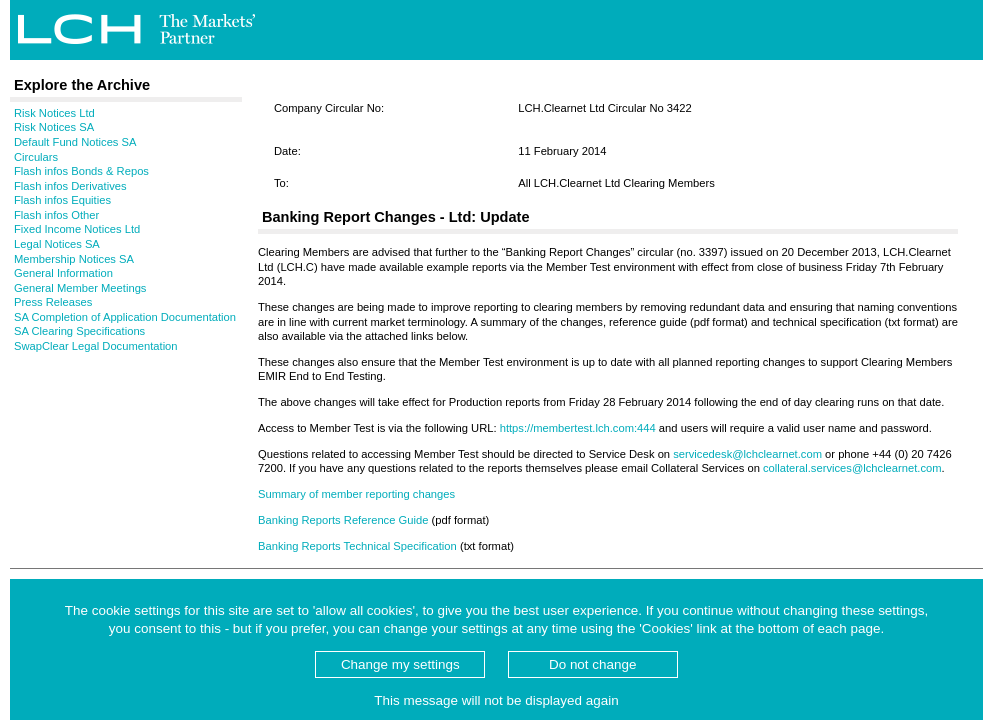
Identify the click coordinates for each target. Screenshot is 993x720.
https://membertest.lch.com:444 (578, 428)
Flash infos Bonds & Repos (81, 171)
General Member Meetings (80, 288)
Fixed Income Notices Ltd (77, 229)
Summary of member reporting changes (356, 494)
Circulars (36, 157)
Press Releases (53, 302)
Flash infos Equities (62, 200)
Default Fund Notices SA (75, 142)
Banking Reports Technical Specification (357, 546)
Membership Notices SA (74, 259)
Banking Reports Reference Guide (343, 520)
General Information (63, 273)
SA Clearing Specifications (79, 331)
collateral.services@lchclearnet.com (852, 468)
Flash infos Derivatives (70, 186)
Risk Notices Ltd (54, 113)
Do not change (592, 664)
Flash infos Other (56, 215)
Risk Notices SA (54, 127)
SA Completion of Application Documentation (125, 317)
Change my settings (400, 664)
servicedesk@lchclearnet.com (747, 454)
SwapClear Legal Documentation (96, 346)
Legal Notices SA (57, 244)
